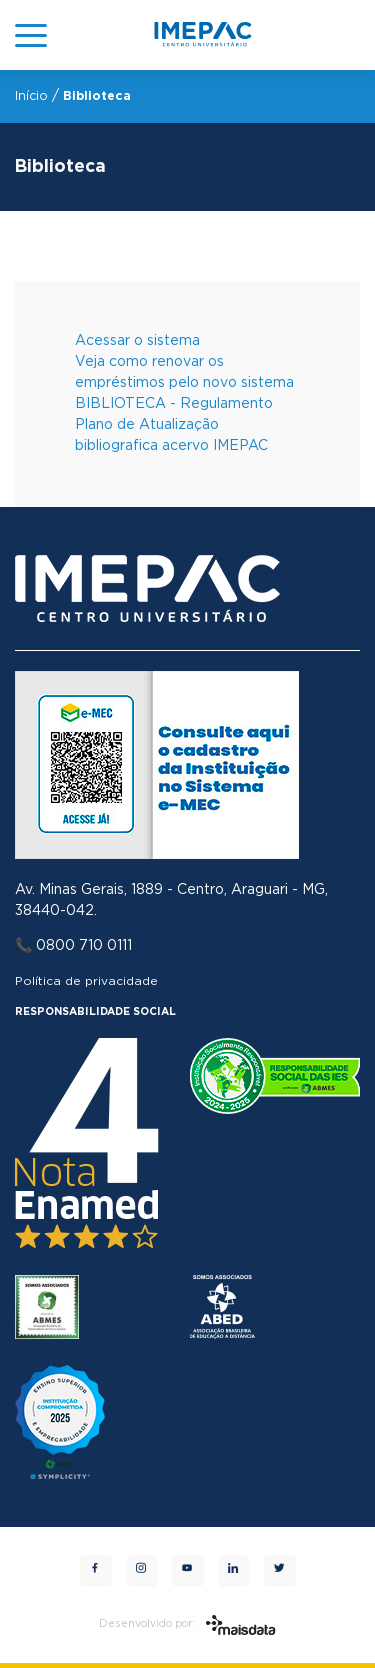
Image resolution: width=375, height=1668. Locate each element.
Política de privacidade (86, 981)
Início (31, 96)
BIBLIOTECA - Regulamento (174, 404)
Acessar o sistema (137, 341)
